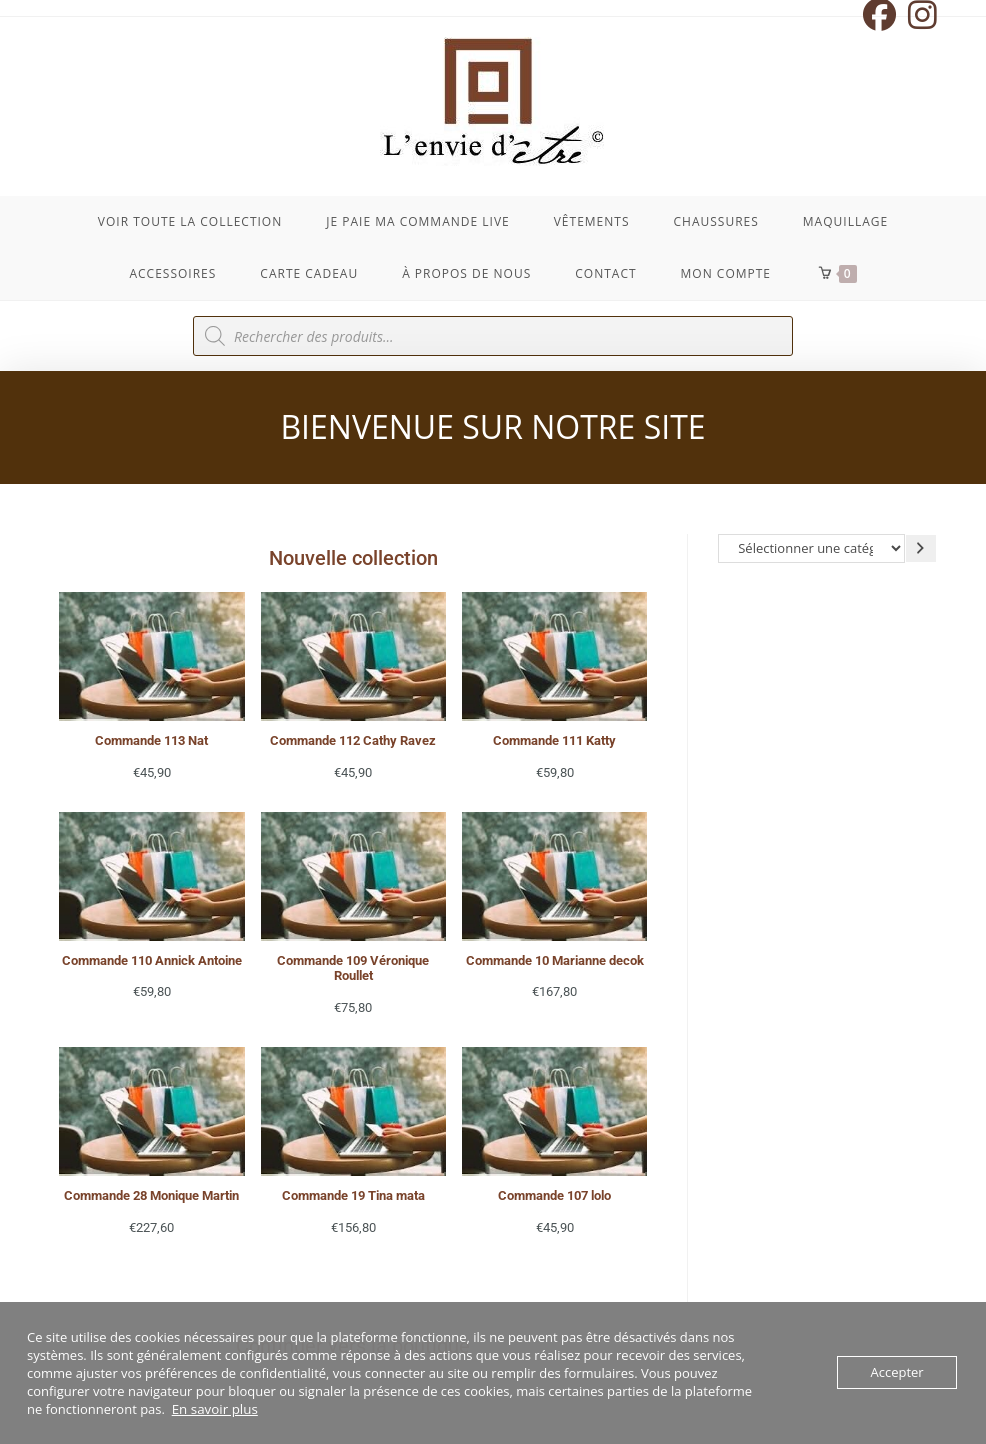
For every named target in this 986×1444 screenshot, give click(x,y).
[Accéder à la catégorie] (921, 548)
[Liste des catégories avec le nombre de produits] (811, 548)
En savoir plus (214, 1409)
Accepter (896, 1373)
